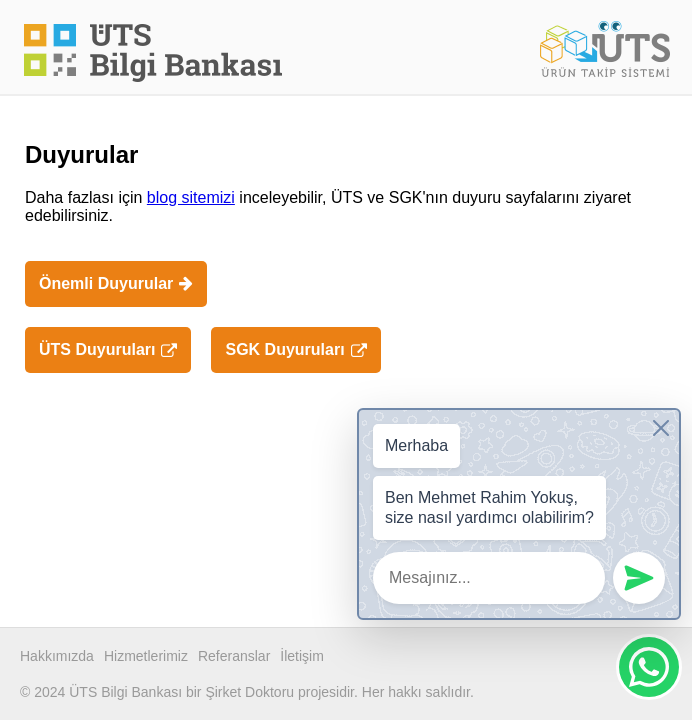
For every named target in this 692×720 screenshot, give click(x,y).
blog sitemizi (191, 197)
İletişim (302, 656)
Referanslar (234, 656)
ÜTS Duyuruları (108, 350)
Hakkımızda (57, 656)
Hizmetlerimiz (146, 656)
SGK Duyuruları (295, 350)
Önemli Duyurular (116, 283)
